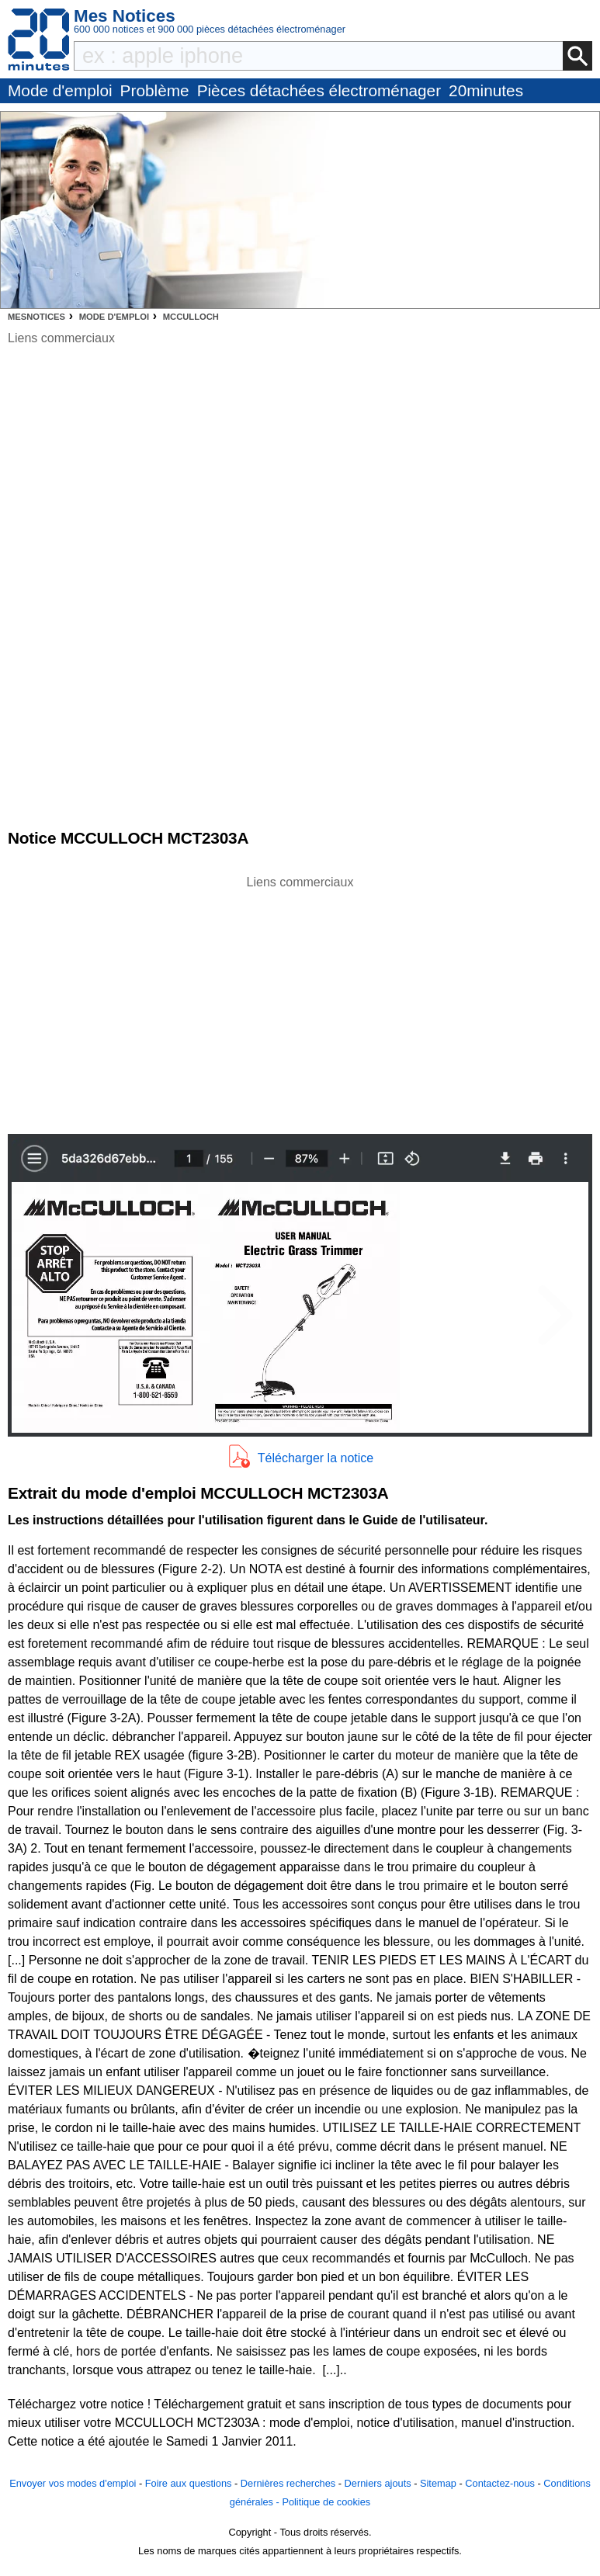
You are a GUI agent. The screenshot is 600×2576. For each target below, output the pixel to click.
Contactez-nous (500, 2483)
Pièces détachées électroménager (319, 90)
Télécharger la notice (315, 1458)
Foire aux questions (188, 2483)
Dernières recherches (288, 2483)
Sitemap (438, 2483)
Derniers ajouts (378, 2483)
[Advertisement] (300, 1000)
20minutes (486, 90)
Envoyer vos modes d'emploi (72, 2483)
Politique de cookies (326, 2502)
